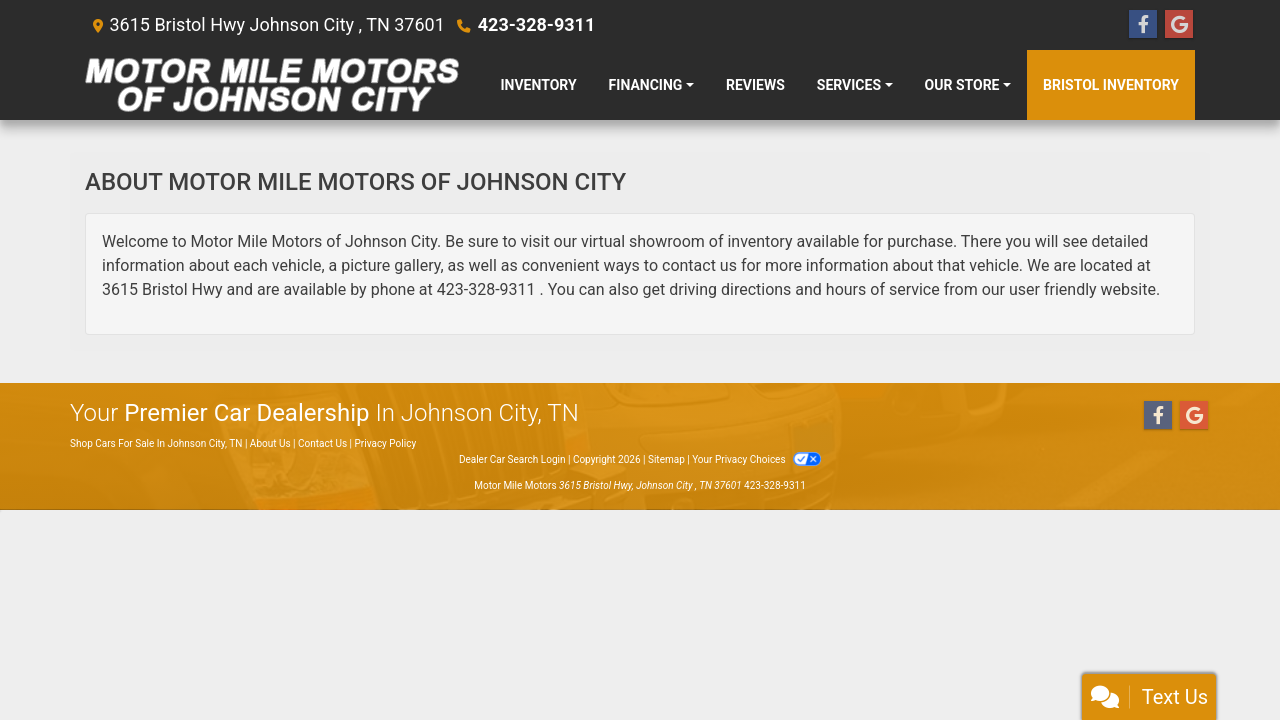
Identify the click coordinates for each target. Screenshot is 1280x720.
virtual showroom (643, 241)
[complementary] (1220, 660)
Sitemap (666, 459)
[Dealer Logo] (272, 85)
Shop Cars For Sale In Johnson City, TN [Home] (156, 443)
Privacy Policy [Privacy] (386, 443)
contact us (699, 265)
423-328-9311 (536, 24)
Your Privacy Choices (756, 459)
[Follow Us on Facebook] (1143, 25)
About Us (270, 443)
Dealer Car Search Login (512, 459)
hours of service (883, 289)
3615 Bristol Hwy (162, 289)
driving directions (730, 289)
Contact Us (322, 443)
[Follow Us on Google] (1179, 25)
